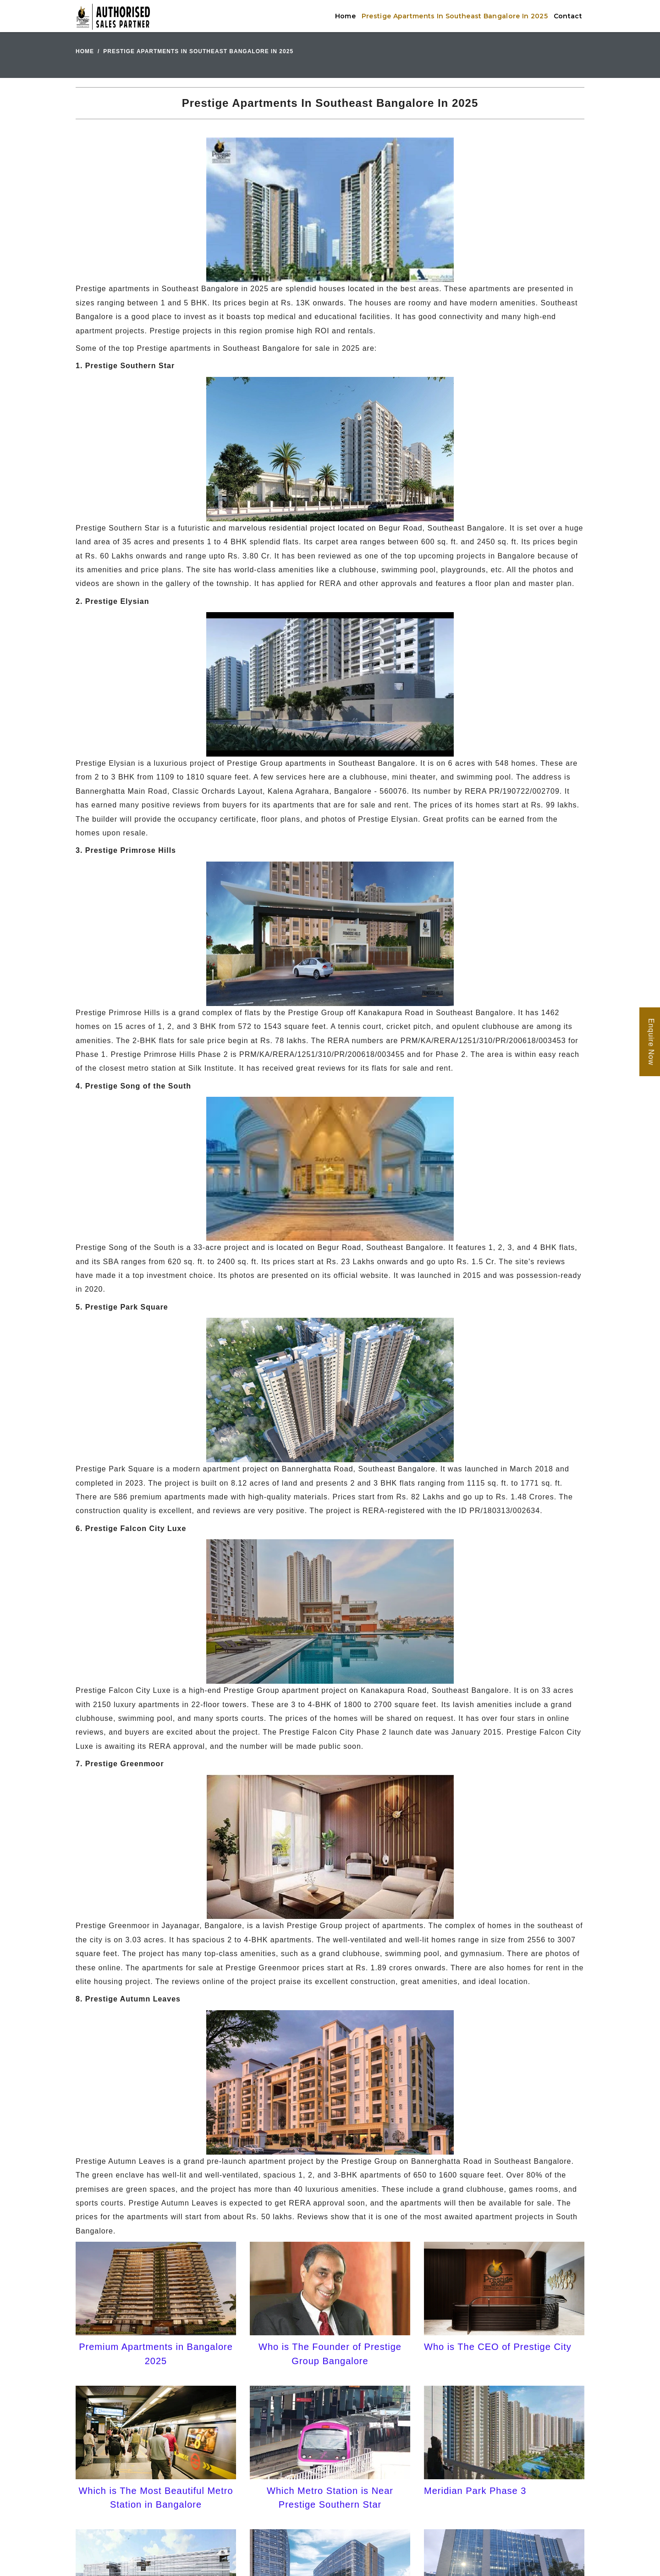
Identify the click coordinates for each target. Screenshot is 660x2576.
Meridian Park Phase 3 (475, 2491)
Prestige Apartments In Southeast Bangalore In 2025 (455, 16)
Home (345, 16)
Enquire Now (651, 1042)
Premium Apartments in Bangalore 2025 (156, 2354)
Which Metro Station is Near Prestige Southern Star (330, 2498)
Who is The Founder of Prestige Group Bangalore (330, 2354)
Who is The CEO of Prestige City (498, 2347)
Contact (568, 16)
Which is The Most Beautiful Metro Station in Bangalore (155, 2498)
